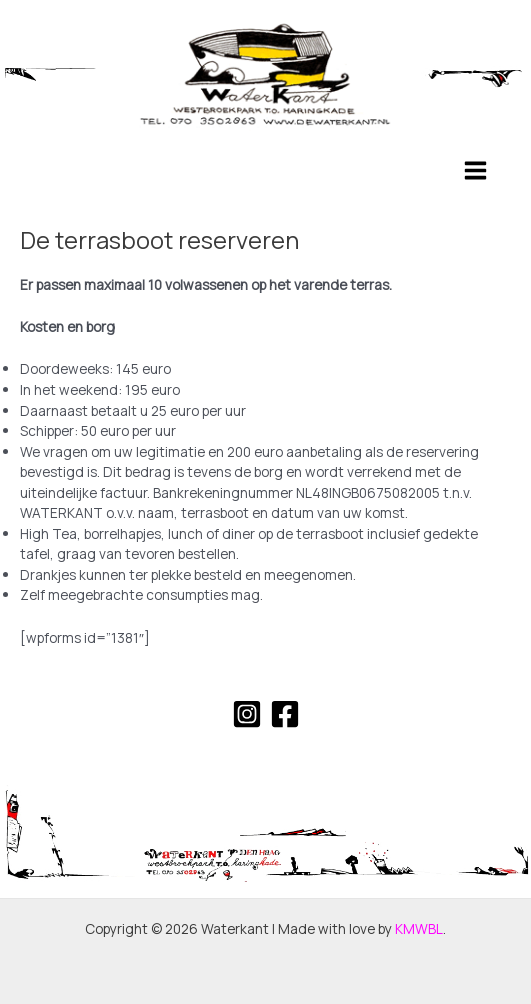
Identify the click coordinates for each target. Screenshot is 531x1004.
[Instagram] (247, 714)
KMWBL (419, 928)
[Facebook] (285, 714)
